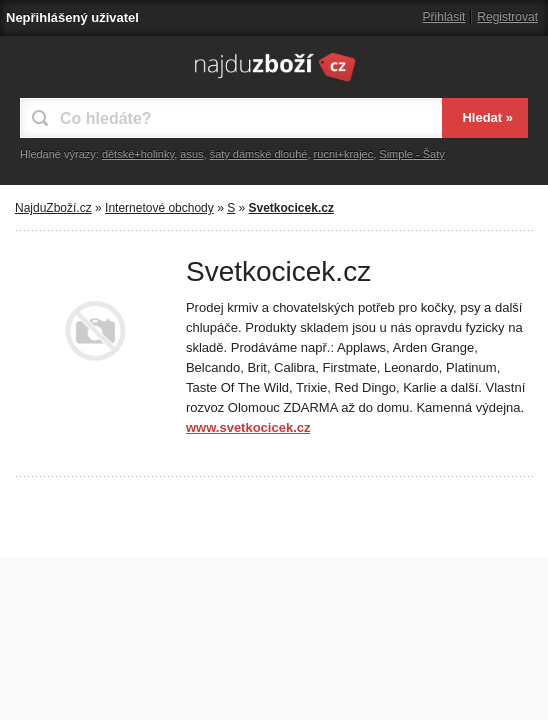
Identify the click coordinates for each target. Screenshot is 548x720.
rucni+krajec (344, 154)
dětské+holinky (138, 154)
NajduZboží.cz (53, 208)
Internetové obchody (159, 208)
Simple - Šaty (411, 154)
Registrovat (507, 17)
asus (191, 154)
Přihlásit (444, 17)
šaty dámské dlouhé (259, 154)
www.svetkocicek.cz (248, 427)
